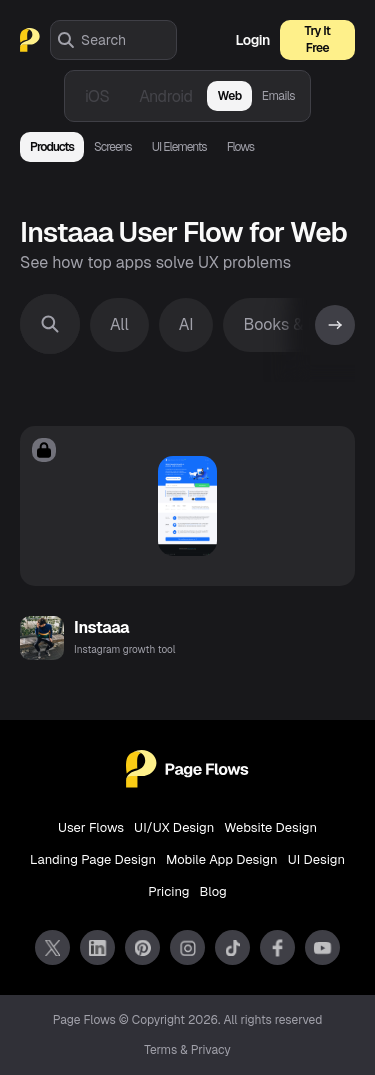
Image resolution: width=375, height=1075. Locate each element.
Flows (240, 147)
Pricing (168, 891)
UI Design (316, 859)
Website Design (270, 827)
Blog (213, 891)
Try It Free (318, 39)
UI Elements (179, 147)
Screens (113, 147)
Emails (278, 96)
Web (229, 96)
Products (52, 147)
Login (253, 40)
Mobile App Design (222, 859)
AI (186, 324)
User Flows (91, 827)
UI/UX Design (174, 827)
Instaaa (101, 627)
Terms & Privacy (187, 1050)
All (119, 324)
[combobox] (128, 40)
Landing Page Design (93, 859)
